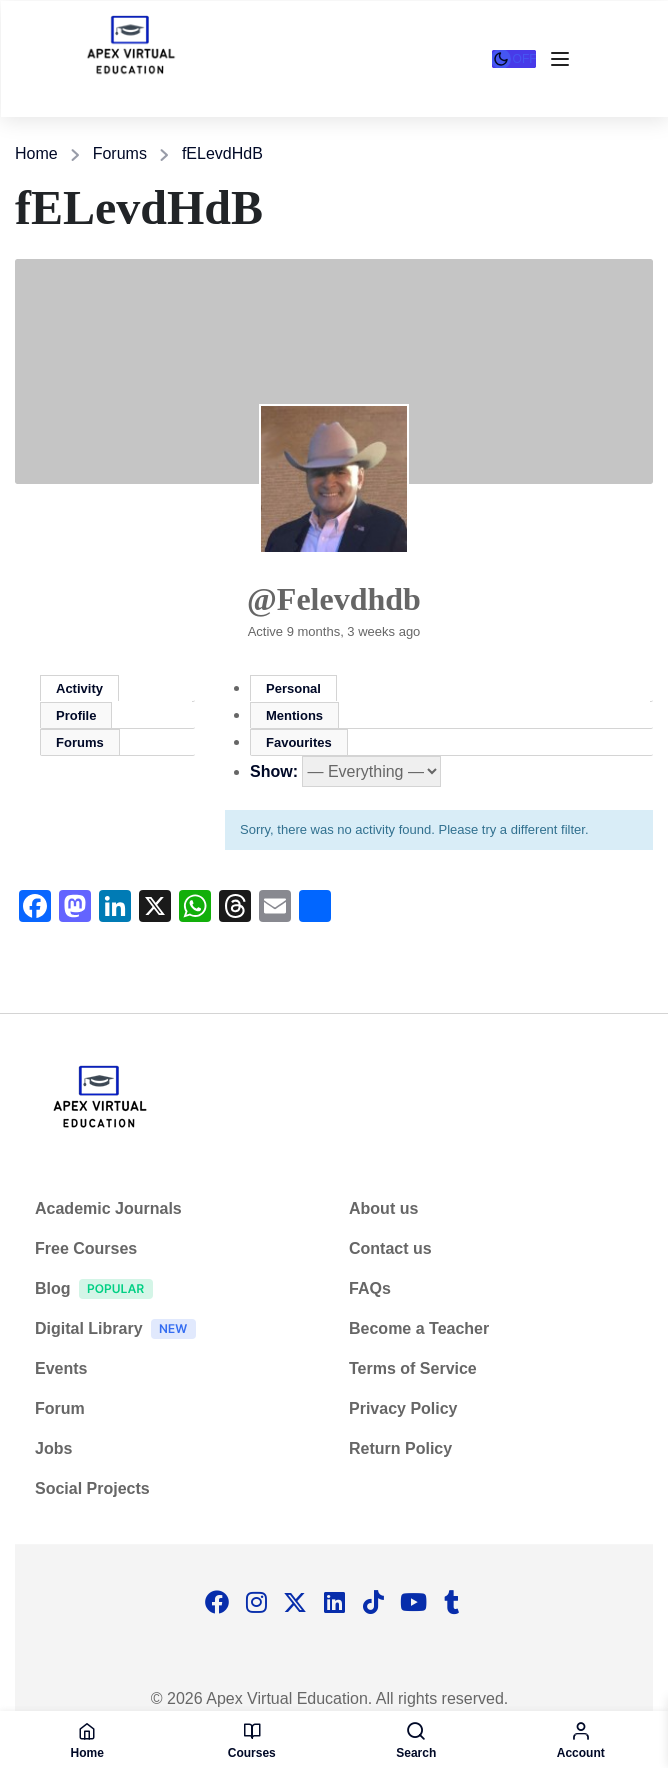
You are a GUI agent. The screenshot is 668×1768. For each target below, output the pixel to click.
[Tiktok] (373, 1604)
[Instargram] (256, 1604)
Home (36, 153)
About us (383, 1208)
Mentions (294, 715)
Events (61, 1368)
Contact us (390, 1248)
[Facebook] (217, 1604)
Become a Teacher (419, 1328)
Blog (99, 1291)
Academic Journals (108, 1208)
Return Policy (400, 1448)
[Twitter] (295, 1604)
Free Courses (86, 1248)
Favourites (299, 742)
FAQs (370, 1288)
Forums (120, 153)
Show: (274, 771)
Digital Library (120, 1331)
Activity (79, 688)
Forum (60, 1408)
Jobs (53, 1448)
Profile (76, 715)
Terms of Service (413, 1368)
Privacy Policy (403, 1408)
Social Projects (92, 1488)
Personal (293, 688)
